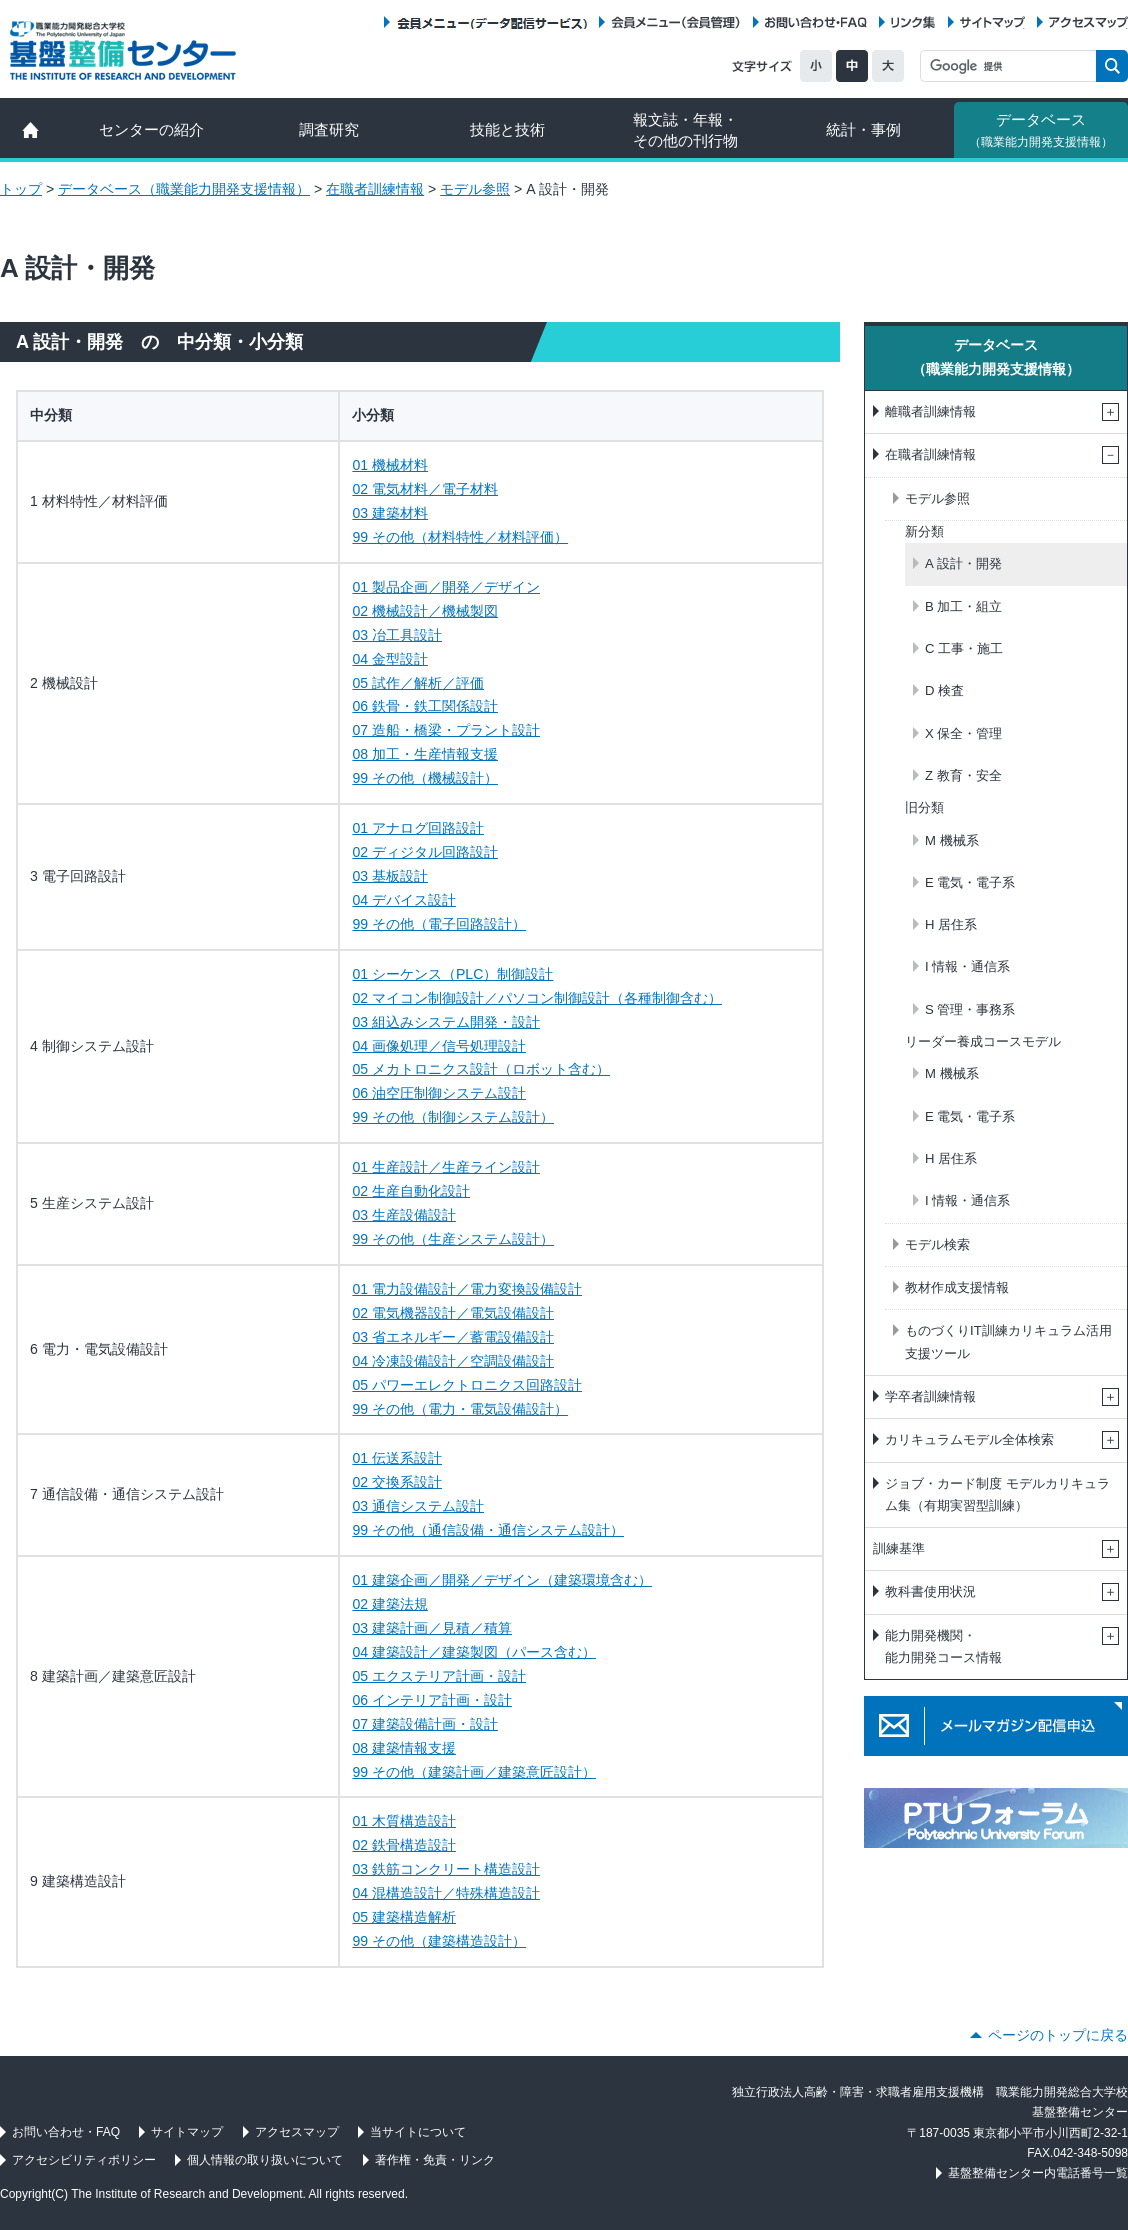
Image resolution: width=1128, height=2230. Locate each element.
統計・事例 (863, 129)
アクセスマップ (1088, 22)
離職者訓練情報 (930, 411)
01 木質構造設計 (404, 1821)
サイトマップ (992, 22)
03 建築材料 (390, 513)
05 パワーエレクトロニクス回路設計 (467, 1385)
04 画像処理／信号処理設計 (439, 1046)
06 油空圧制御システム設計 (439, 1093)
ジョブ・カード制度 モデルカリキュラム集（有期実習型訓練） (997, 1494)
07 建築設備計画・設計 (425, 1724)
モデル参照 (475, 189)
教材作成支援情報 (957, 1287)
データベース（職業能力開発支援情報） (184, 189)
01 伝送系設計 (397, 1458)
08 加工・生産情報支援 (425, 754)
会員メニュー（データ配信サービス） (491, 22)
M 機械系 (952, 840)
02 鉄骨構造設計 (404, 1845)
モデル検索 (937, 1244)
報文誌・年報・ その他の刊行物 (685, 130)
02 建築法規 (390, 1604)
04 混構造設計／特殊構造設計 (446, 1893)
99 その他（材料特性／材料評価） (460, 537)
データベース (1041, 130)
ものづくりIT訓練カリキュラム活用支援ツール (1008, 1341)
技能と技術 (507, 129)
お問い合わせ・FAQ (816, 22)
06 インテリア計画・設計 (432, 1700)
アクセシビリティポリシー (84, 2160)
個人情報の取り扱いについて (265, 2160)
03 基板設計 (390, 876)
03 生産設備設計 (404, 1215)
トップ (21, 189)
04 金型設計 (390, 659)
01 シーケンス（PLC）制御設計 (452, 974)
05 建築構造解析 (404, 1917)
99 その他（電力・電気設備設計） (460, 1409)
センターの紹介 (151, 129)
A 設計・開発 (963, 563)
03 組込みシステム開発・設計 (446, 1022)
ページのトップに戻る (1058, 2035)
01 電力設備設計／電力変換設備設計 (467, 1289)
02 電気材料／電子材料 (425, 489)
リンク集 (913, 22)
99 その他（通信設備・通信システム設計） (488, 1530)
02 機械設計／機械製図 (425, 611)
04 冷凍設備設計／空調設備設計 (453, 1361)
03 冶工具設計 (397, 635)
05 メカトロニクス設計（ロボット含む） (481, 1069)
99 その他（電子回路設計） (439, 924)
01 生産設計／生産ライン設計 (446, 1167)
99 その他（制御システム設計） (453, 1117)
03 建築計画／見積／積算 (432, 1628)
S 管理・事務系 (970, 1009)
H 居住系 (951, 924)
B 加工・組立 (963, 606)
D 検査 (944, 690)
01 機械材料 (390, 465)
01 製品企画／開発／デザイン (446, 587)
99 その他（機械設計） (425, 778)
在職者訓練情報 (375, 189)
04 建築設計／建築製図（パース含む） (474, 1652)
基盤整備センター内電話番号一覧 (1038, 2173)
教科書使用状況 (930, 1591)
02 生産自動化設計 (411, 1191)
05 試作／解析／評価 (418, 683)
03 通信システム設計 (418, 1506)
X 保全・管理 (963, 733)
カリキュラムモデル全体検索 (969, 1439)
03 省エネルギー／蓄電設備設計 (453, 1337)
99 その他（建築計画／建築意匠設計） (474, 1772)
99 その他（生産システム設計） (453, 1239)
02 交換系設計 (397, 1482)
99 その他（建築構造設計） (439, 1941)
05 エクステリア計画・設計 (439, 1676)
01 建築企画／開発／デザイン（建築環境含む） (502, 1580)
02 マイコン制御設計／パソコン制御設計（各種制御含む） (537, 998)
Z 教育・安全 (963, 775)
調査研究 (329, 129)
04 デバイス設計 (404, 900)
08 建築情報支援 (404, 1748)
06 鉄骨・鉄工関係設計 (425, 706)
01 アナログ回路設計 (418, 828)
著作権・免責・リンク (435, 2160)
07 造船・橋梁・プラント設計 (446, 730)
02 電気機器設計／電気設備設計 (453, 1313)
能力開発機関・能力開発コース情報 (943, 1646)
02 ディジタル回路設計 (425, 852)
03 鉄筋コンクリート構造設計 (446, 1869)
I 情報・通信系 (967, 966)
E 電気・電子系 (970, 882)
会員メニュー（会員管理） (676, 22)
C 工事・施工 (964, 648)
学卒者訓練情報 (930, 1396)
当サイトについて (418, 2132)
